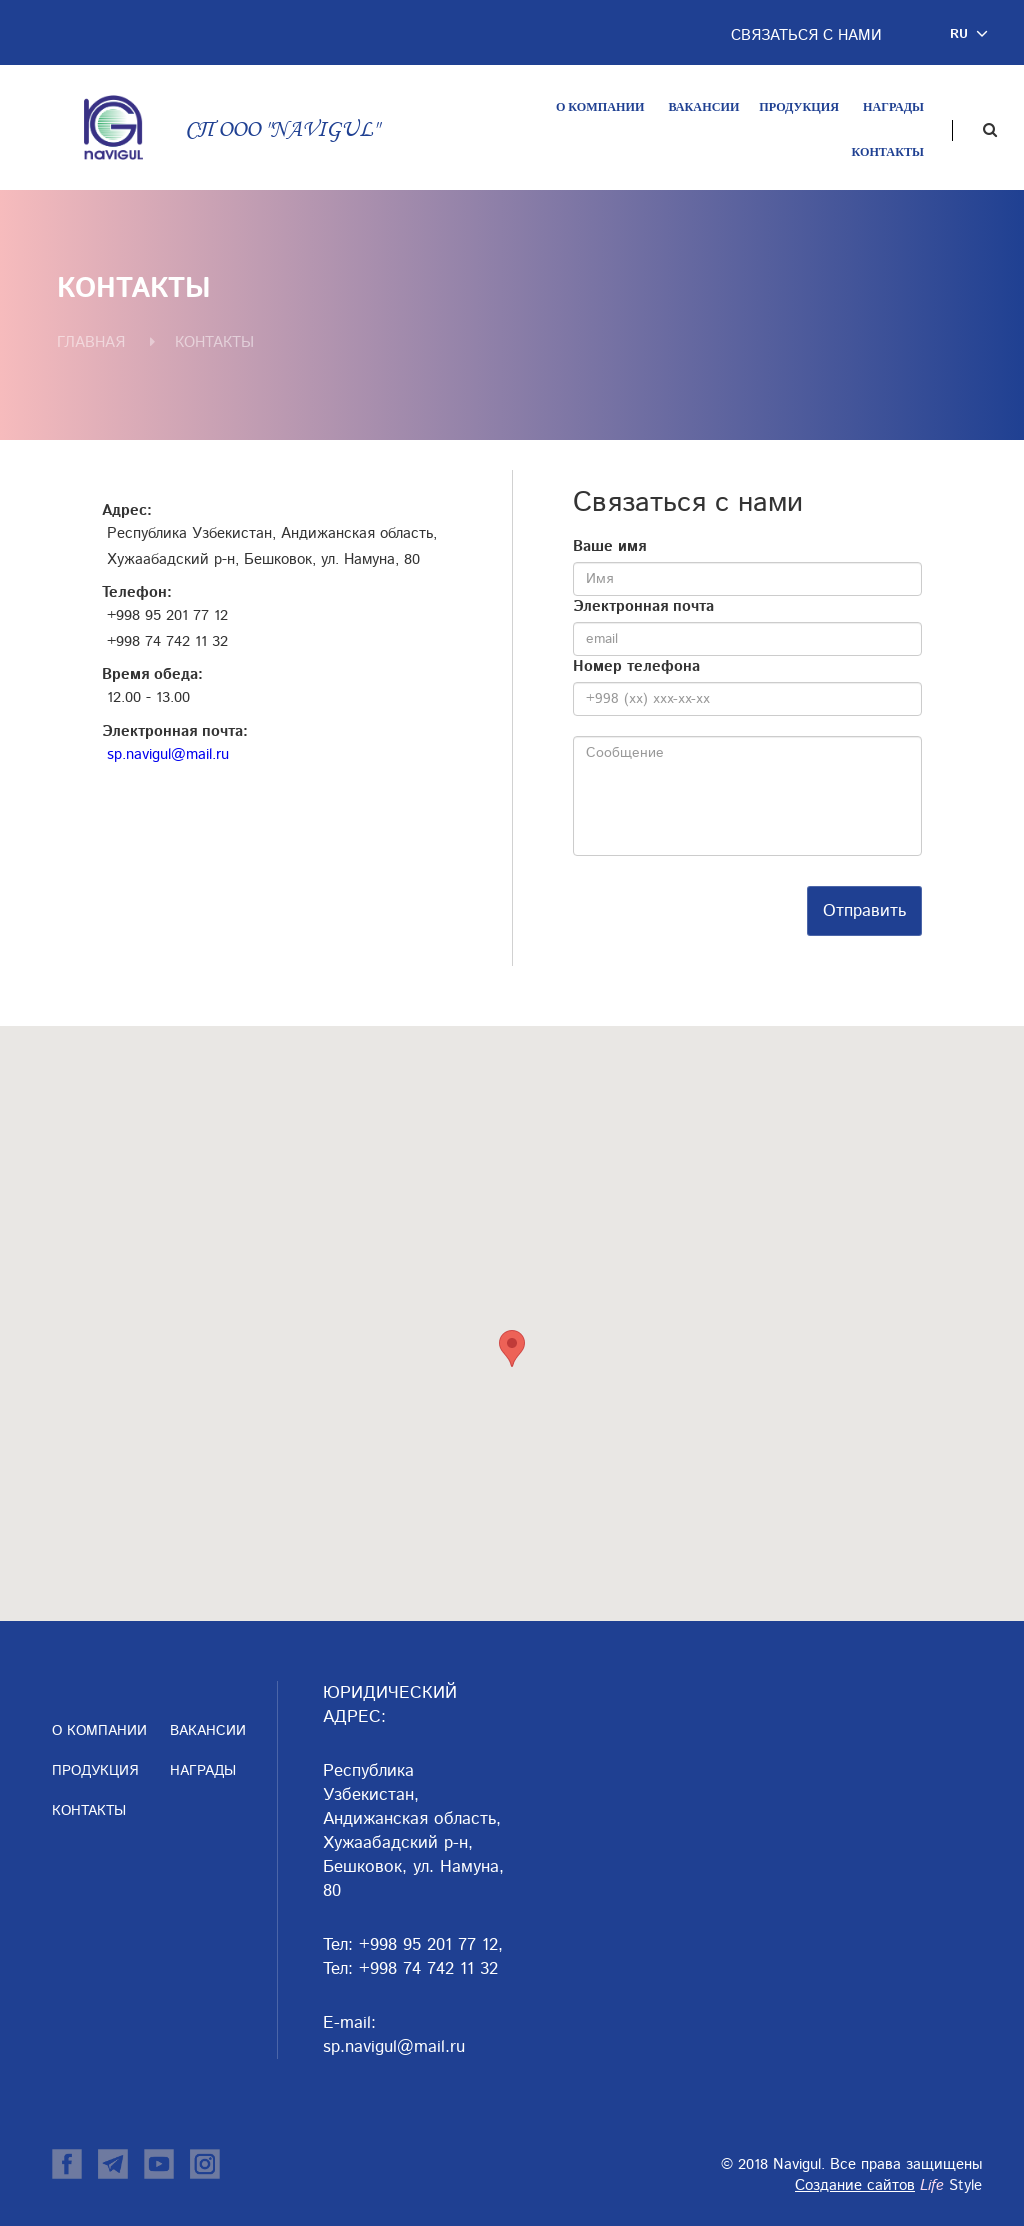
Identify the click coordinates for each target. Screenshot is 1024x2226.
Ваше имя (609, 546)
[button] (972, 34)
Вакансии (703, 107)
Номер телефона (636, 666)
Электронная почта (643, 606)
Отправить (864, 911)
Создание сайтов (855, 2185)
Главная (91, 342)
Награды (893, 107)
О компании (600, 107)
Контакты (887, 152)
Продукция (799, 107)
